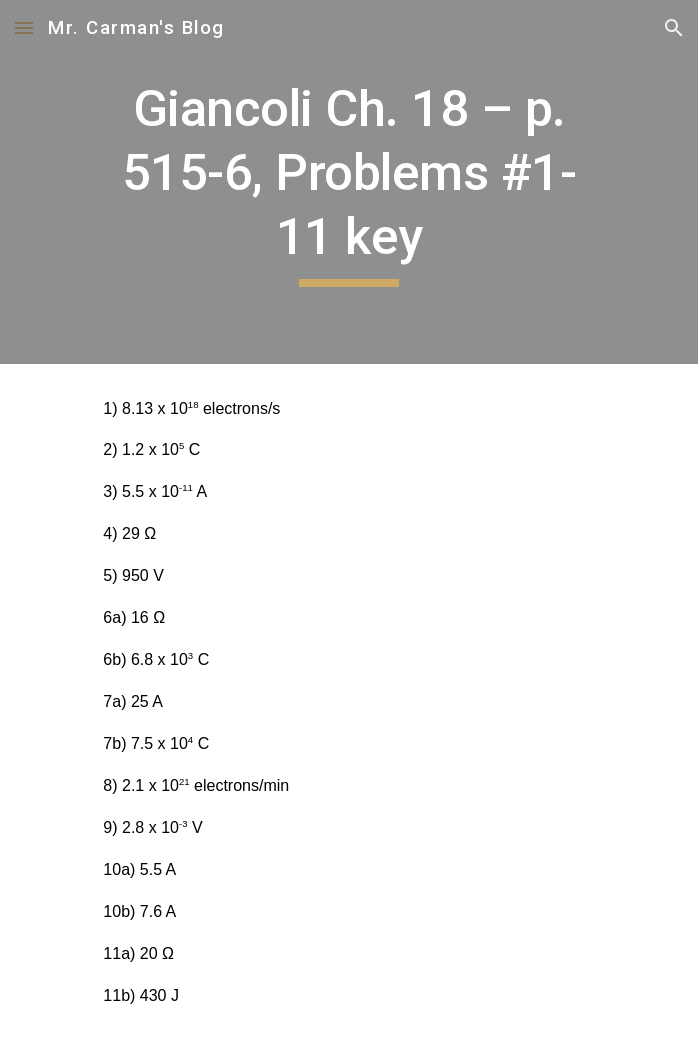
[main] (348, 182)
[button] (24, 27)
